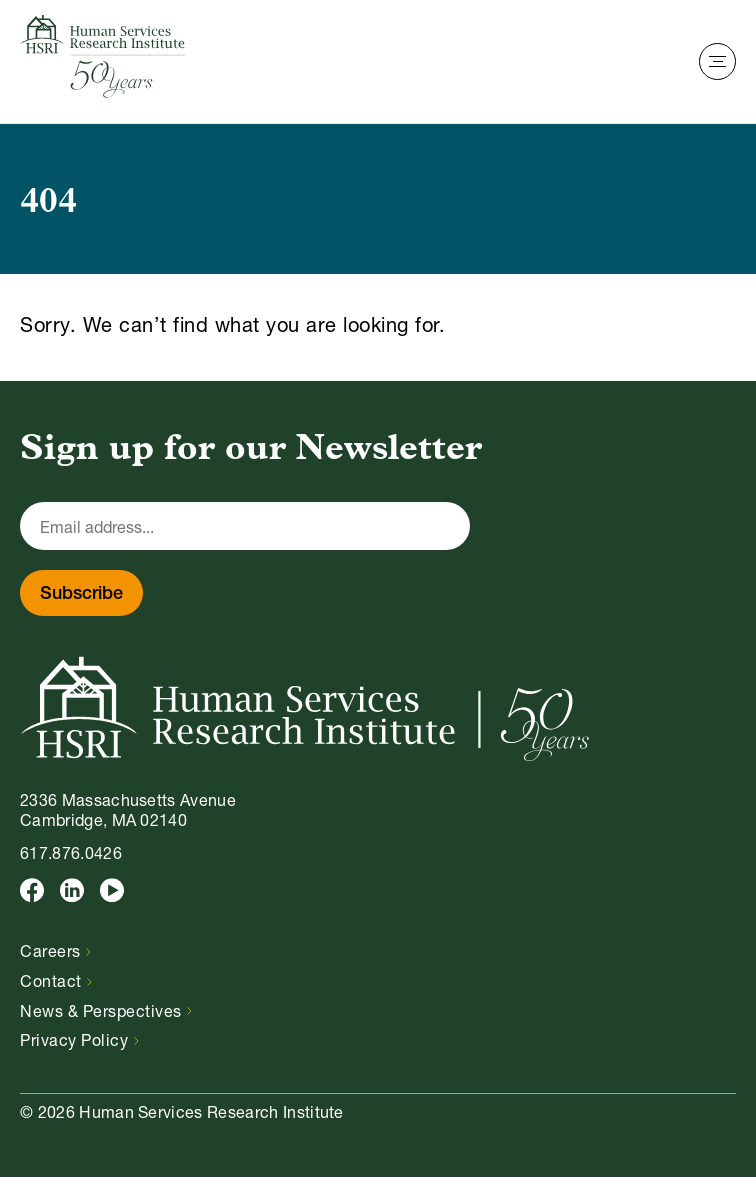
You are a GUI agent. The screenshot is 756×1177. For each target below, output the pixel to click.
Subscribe (81, 594)
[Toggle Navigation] (717, 61)
